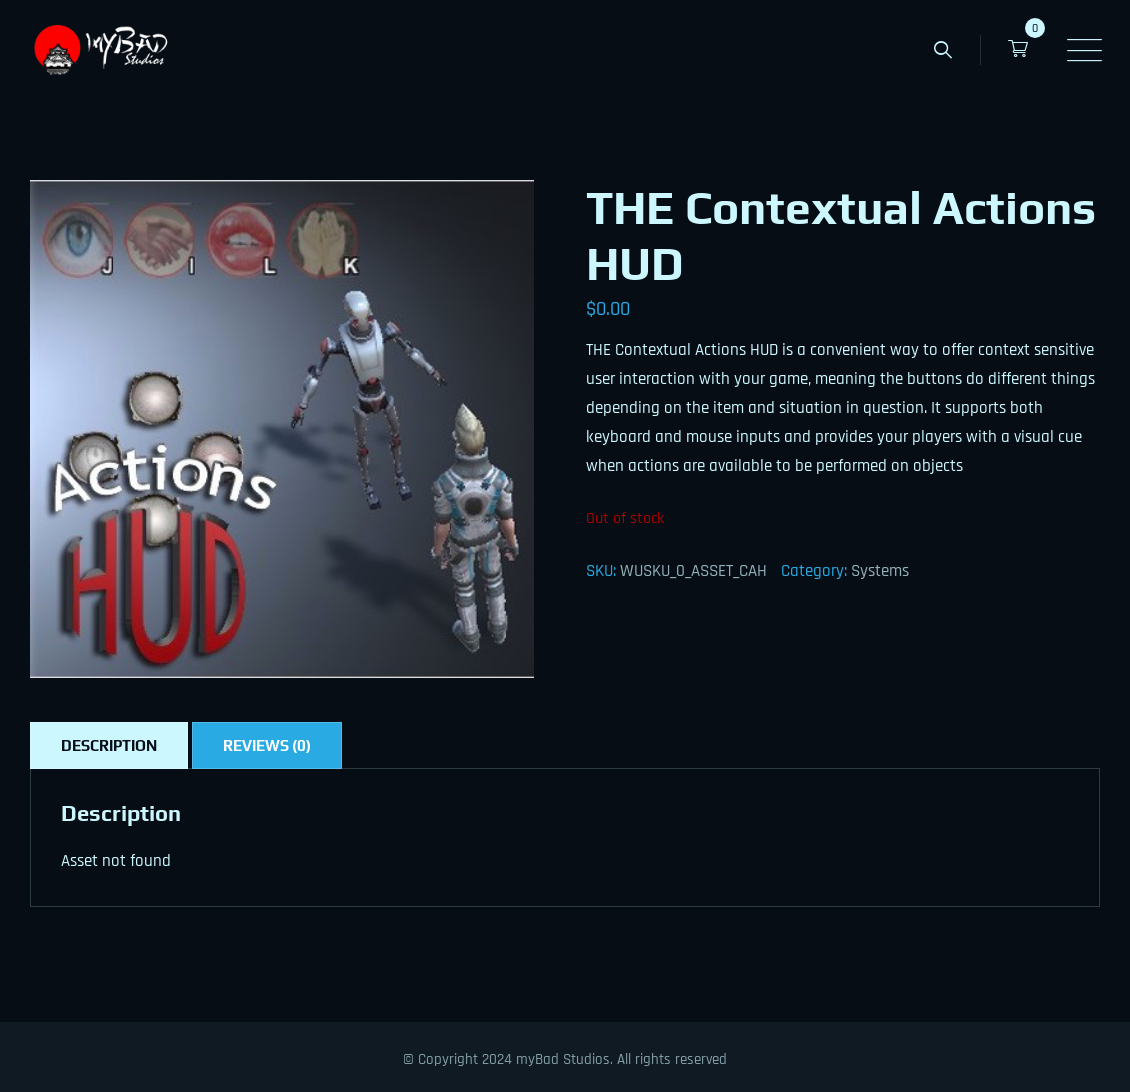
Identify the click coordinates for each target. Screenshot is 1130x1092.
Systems (880, 571)
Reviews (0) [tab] (267, 745)
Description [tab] (109, 745)
